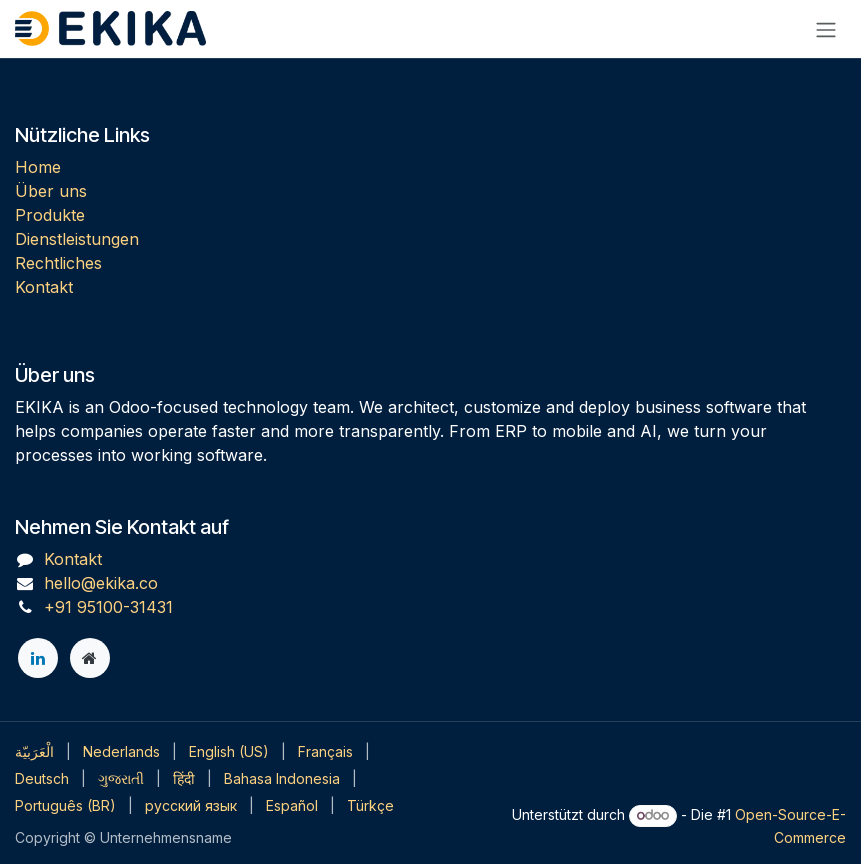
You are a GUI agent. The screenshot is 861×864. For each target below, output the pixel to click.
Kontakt (44, 287)
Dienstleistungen (77, 239)
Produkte (50, 215)
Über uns (51, 191)
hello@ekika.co (101, 583)
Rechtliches (58, 263)
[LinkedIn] (38, 658)
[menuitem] (34, 751)
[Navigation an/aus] (826, 29)
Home (38, 167)
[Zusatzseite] (90, 658)
